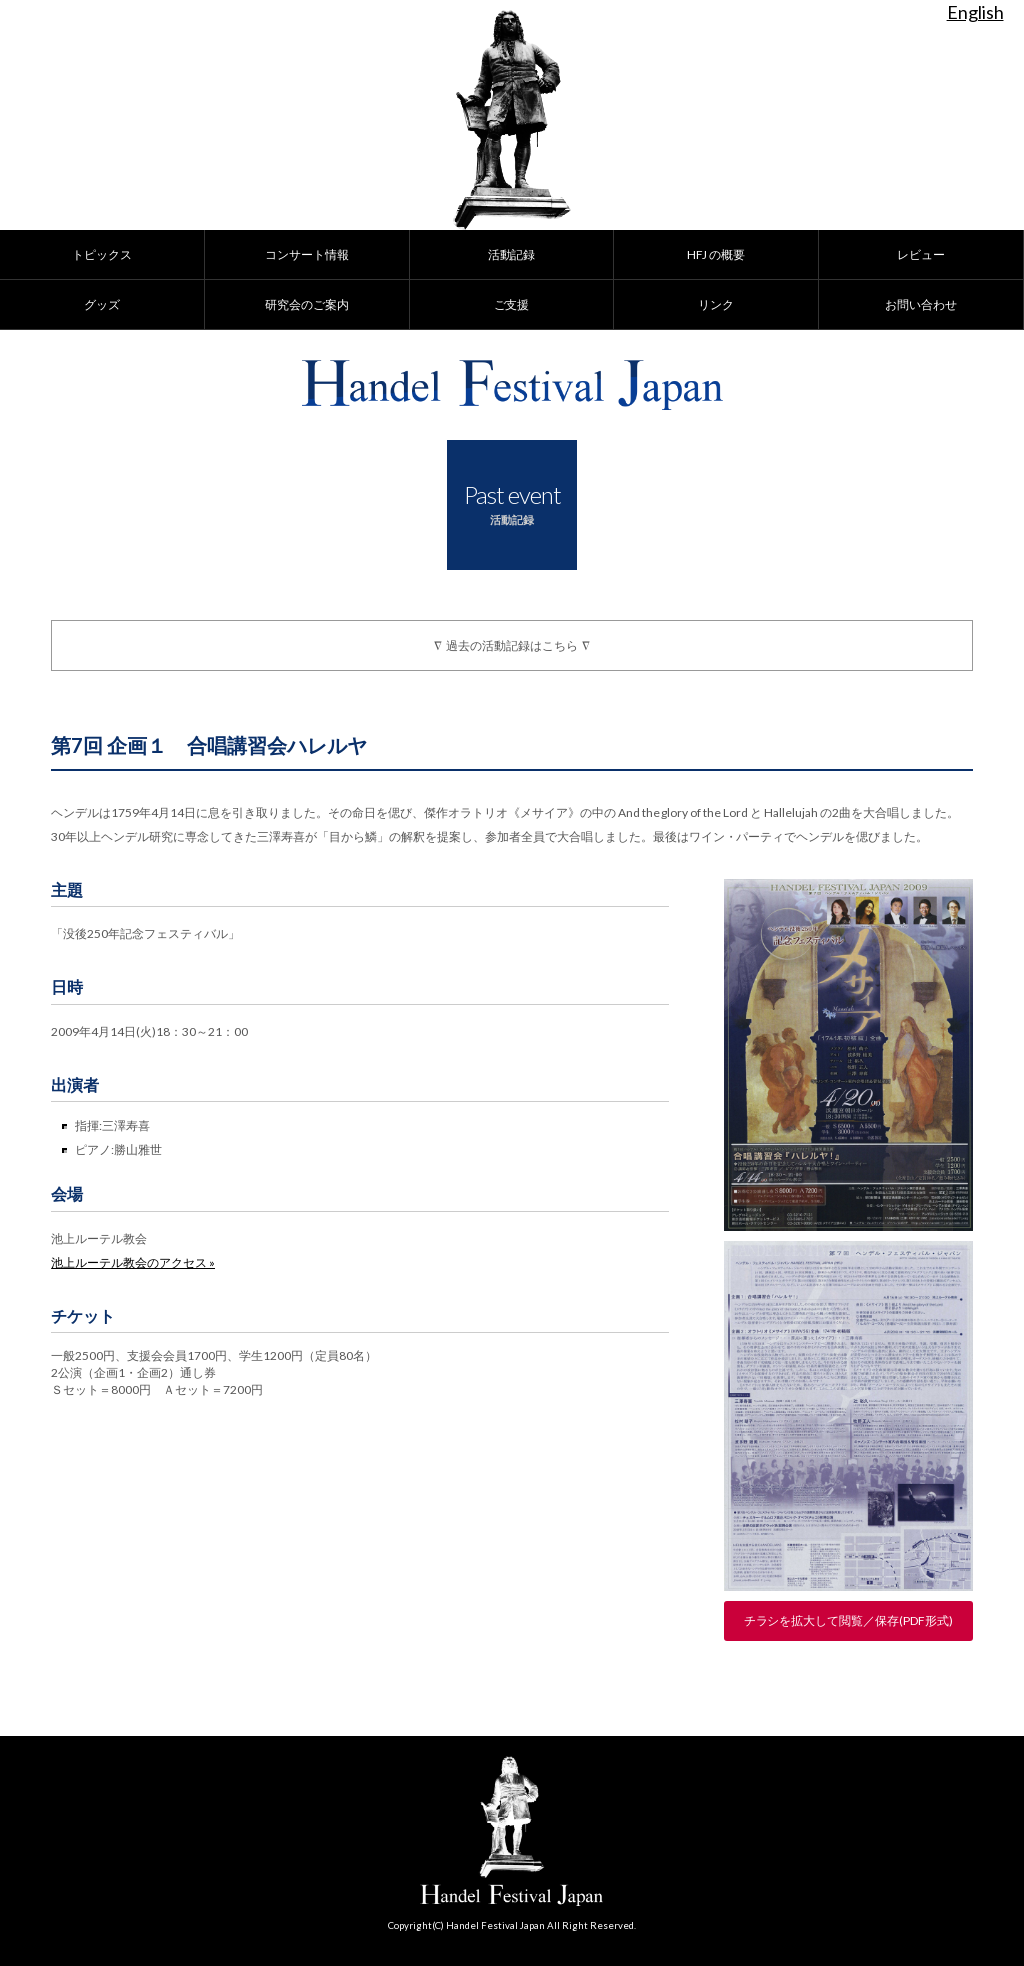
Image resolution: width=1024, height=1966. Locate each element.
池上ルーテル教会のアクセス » (133, 1262)
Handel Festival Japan (512, 385)
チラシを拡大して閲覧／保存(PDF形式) (849, 1620)
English (975, 12)
